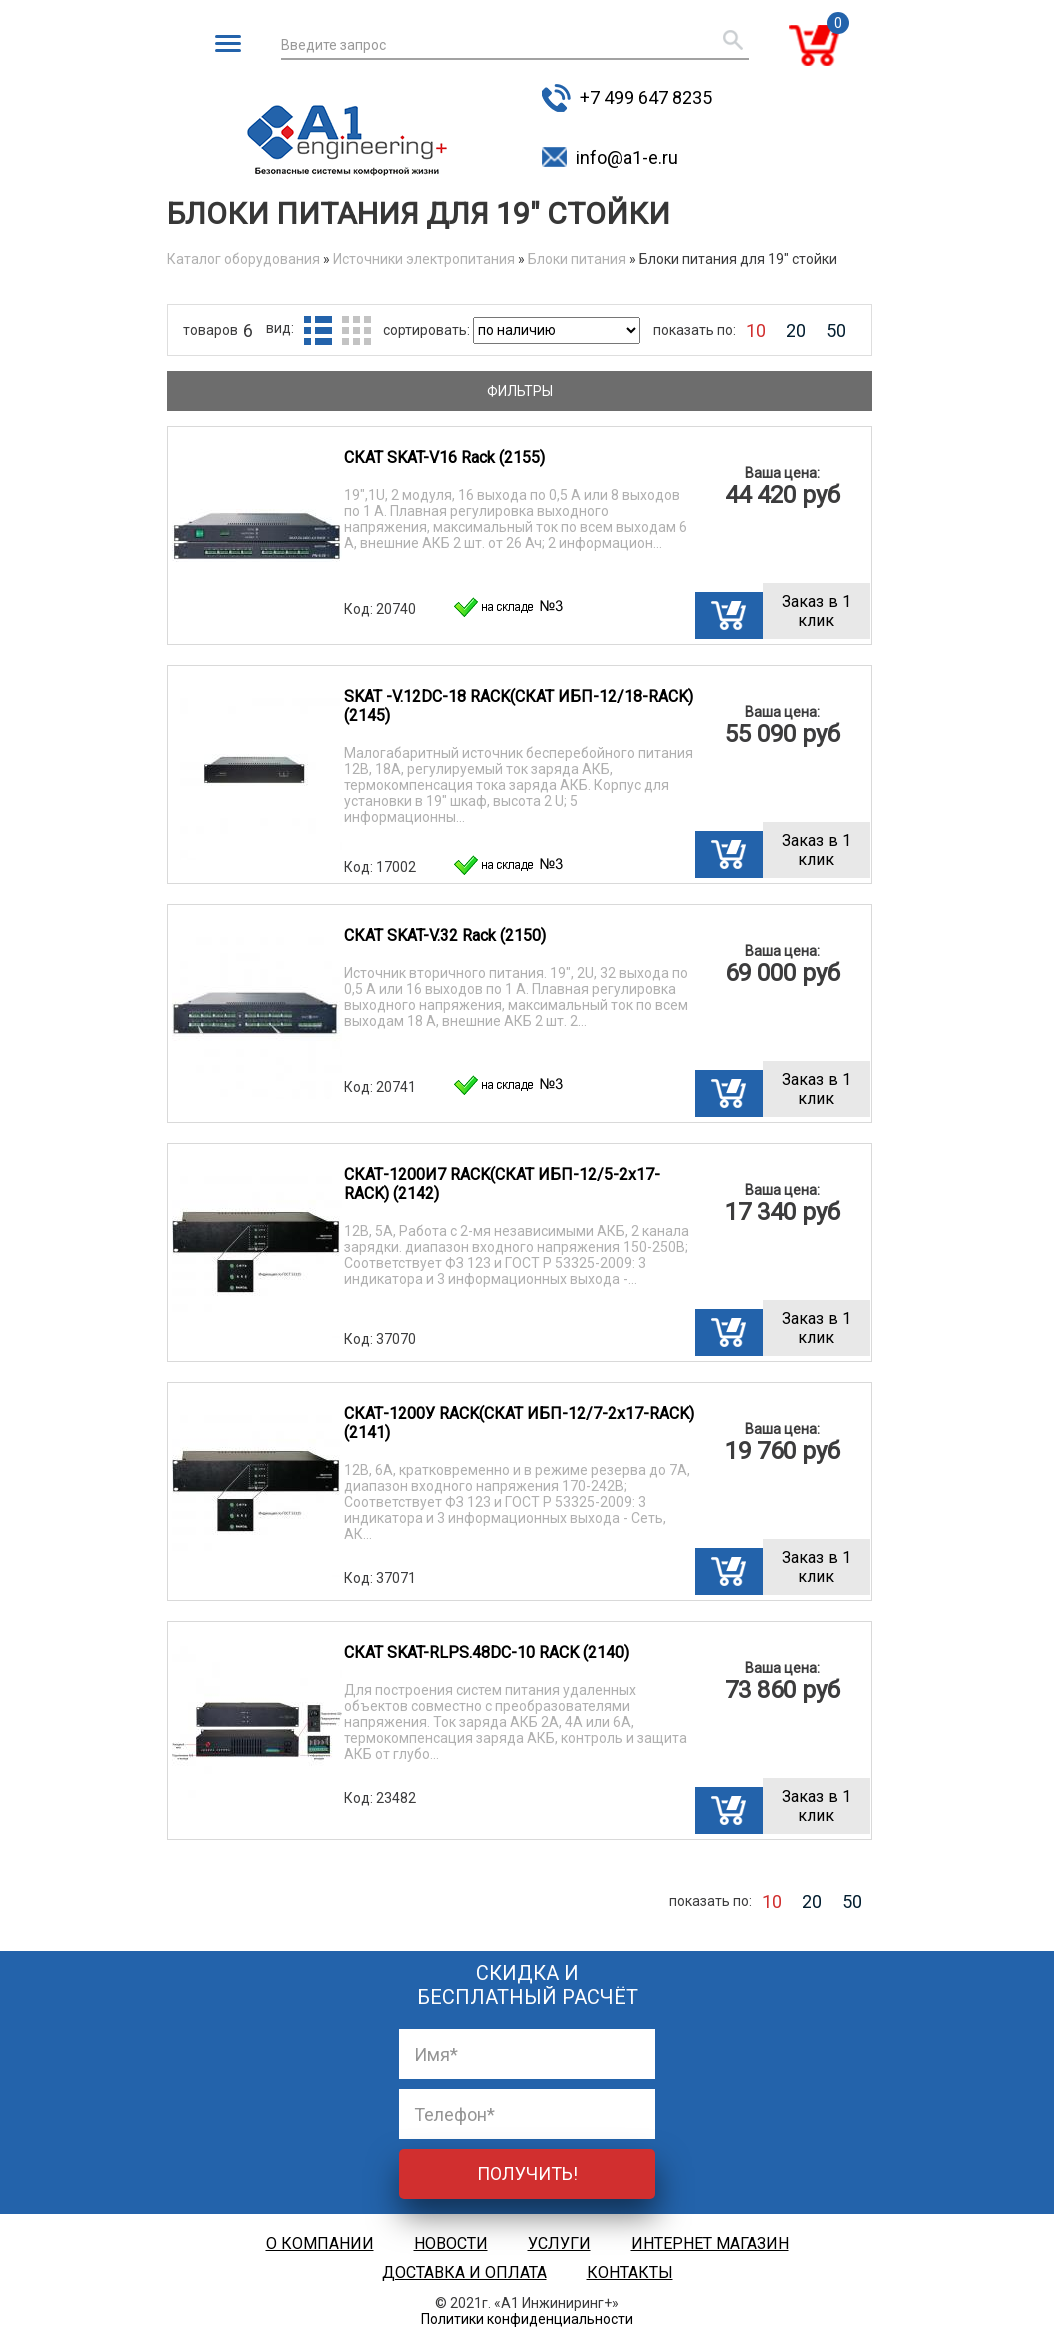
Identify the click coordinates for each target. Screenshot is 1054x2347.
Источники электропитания (424, 259)
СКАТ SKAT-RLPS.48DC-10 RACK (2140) (486, 1652)
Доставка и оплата (464, 2272)
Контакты (630, 2272)
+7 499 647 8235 (646, 97)
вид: (280, 328)
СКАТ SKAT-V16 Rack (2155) (444, 457)
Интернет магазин (710, 2243)
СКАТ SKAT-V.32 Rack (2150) (445, 935)
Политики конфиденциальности (527, 2319)
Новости (451, 2243)
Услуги (559, 2243)
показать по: (694, 330)
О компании (320, 2243)
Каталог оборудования (243, 259)
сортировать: (428, 330)
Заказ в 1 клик (816, 611)
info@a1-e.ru (627, 157)
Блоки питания (577, 259)
